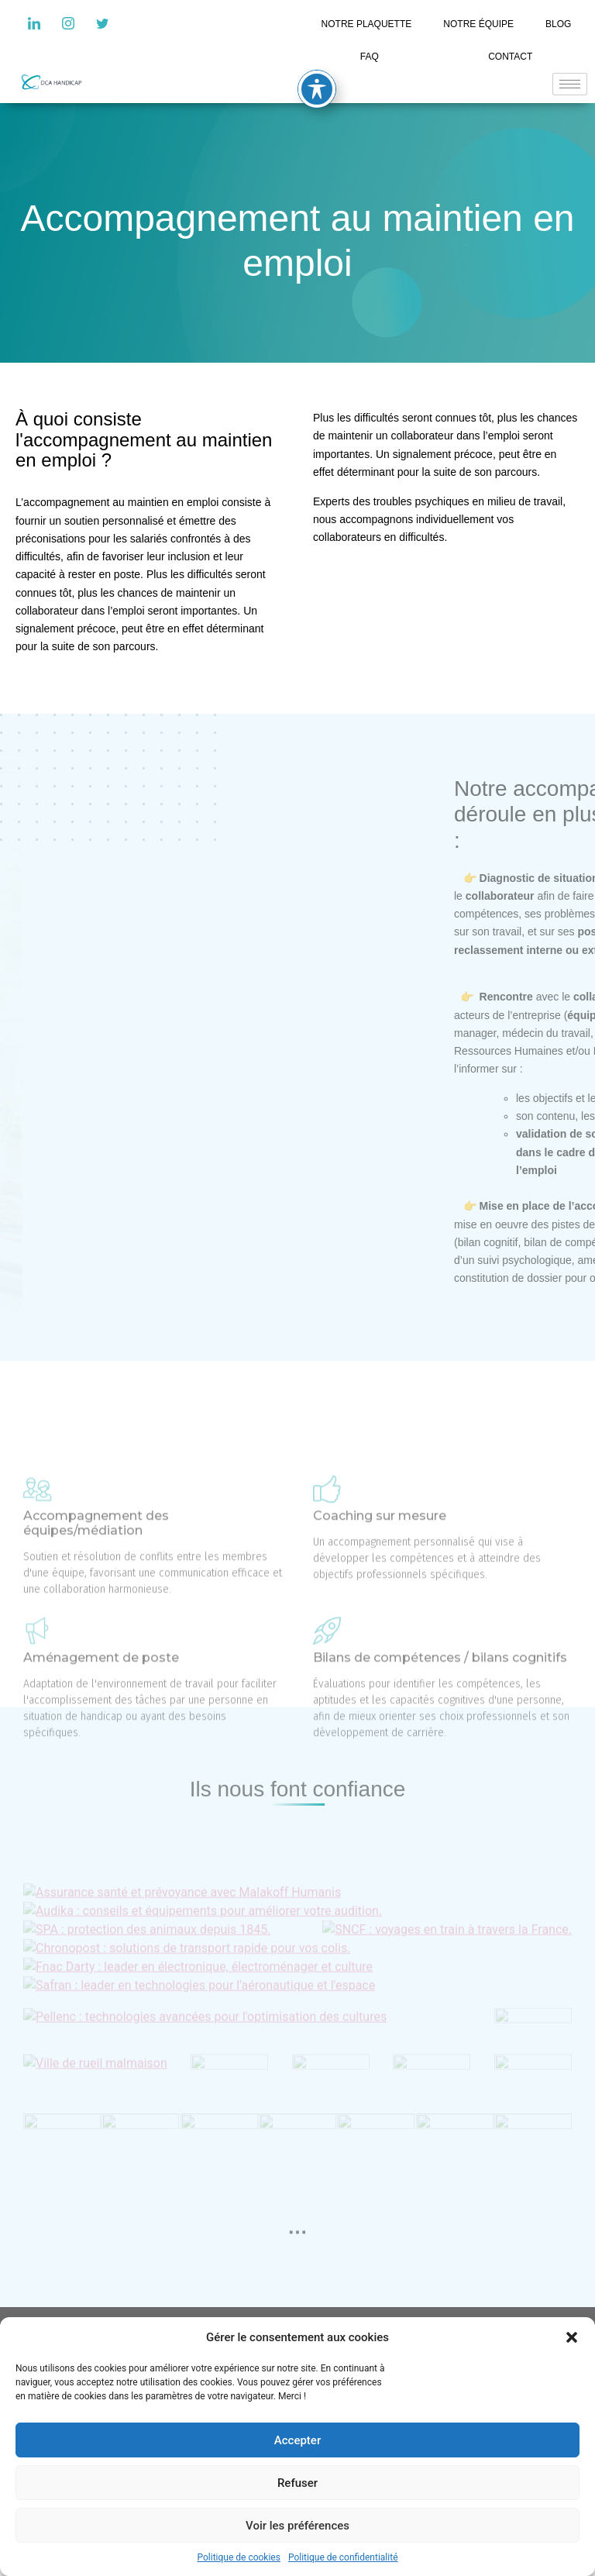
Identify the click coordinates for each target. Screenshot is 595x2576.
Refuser (297, 2483)
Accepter (297, 2440)
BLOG (558, 24)
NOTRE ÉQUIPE (478, 24)
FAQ (369, 56)
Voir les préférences (297, 2526)
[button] (572, 2337)
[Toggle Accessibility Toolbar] (316, 89)
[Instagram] (68, 23)
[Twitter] (102, 23)
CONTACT (510, 56)
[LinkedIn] (34, 23)
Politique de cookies (239, 2557)
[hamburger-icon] (569, 84)
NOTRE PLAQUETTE (367, 24)
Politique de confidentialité (343, 2557)
